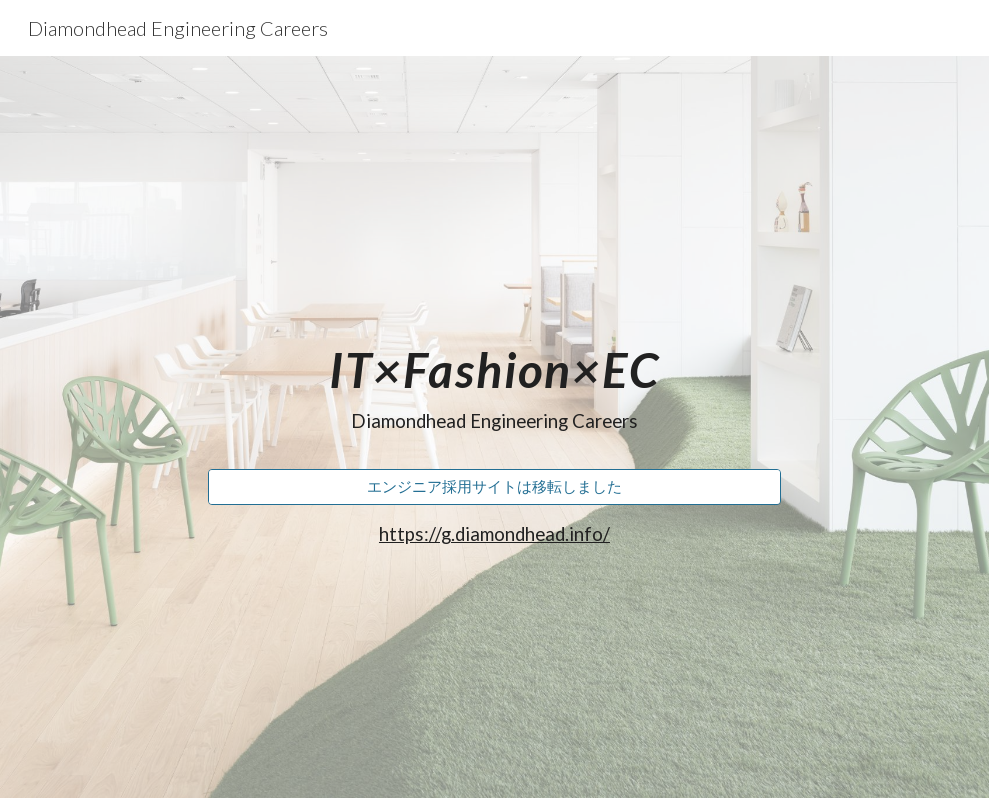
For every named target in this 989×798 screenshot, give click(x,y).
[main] (494, 380)
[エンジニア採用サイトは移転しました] (494, 487)
